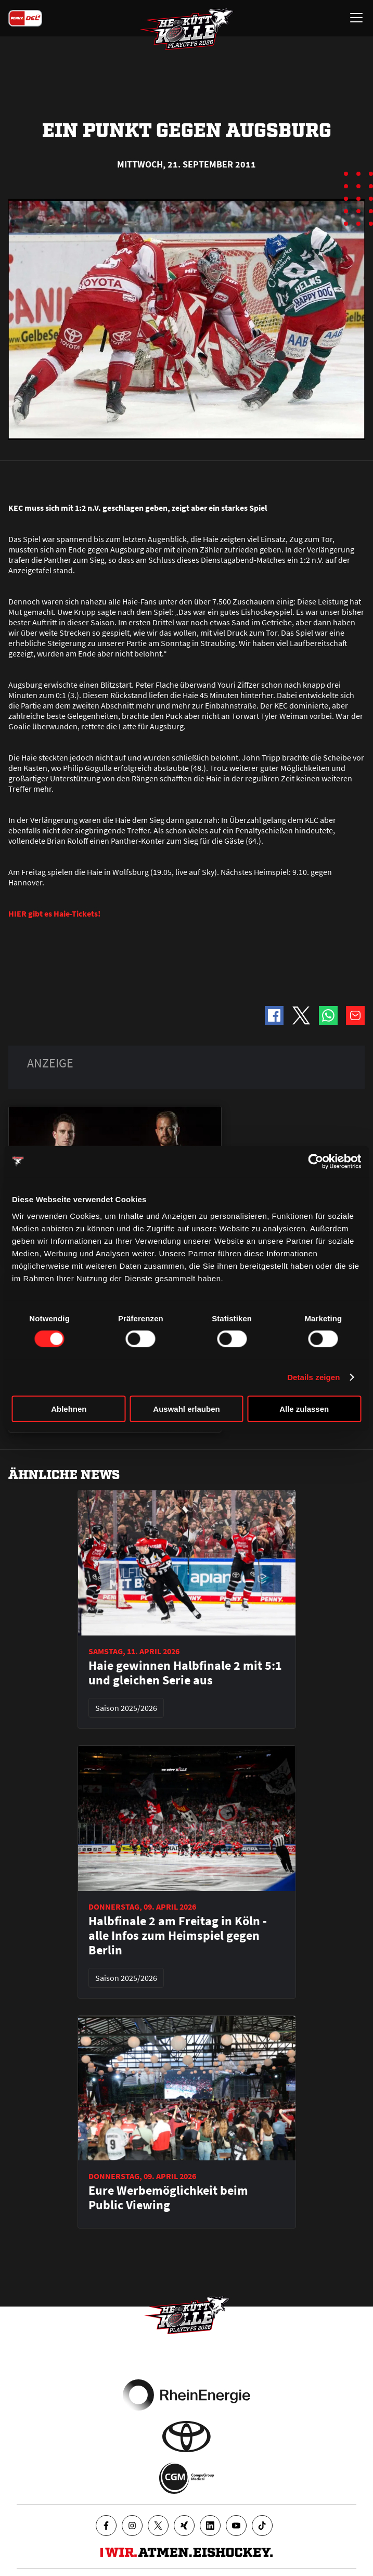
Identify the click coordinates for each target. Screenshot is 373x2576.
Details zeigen (313, 1377)
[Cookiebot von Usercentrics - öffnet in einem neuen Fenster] (315, 1161)
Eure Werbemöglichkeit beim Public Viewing (168, 2197)
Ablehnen (68, 1408)
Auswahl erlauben (186, 1408)
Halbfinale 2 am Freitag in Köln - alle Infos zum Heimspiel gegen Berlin (177, 1935)
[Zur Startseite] (187, 29)
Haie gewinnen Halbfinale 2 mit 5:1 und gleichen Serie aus (185, 1673)
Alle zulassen (304, 1408)
